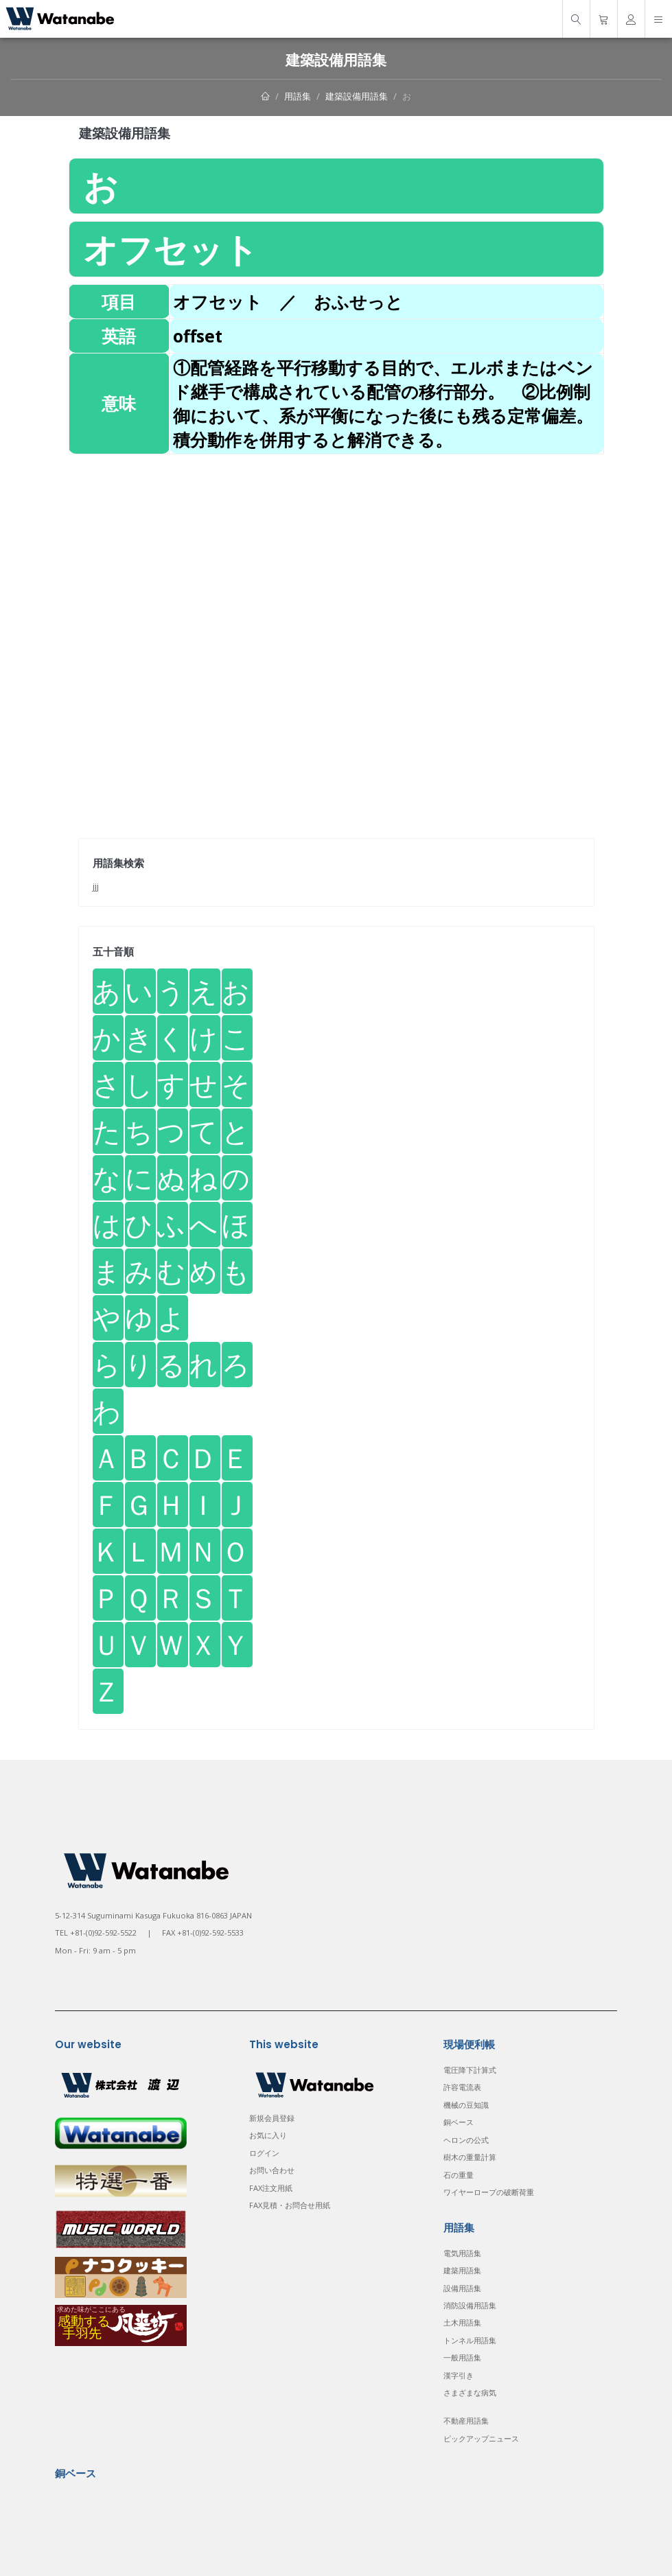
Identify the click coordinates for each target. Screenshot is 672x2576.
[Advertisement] (336, 550)
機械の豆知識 (466, 2105)
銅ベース (458, 2122)
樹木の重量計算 (469, 2157)
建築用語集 (462, 2270)
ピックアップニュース (481, 2438)
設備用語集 (462, 2288)
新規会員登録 (271, 2118)
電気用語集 (462, 2253)
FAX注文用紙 (270, 2188)
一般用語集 (462, 2357)
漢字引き (458, 2375)
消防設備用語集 (469, 2305)
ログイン (264, 2153)
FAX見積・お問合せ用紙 (289, 2205)
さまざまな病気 (469, 2392)
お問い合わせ (271, 2170)
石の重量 (458, 2175)
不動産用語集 (466, 2420)
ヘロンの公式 (466, 2140)
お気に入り (268, 2135)
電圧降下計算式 (469, 2070)
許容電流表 (462, 2087)
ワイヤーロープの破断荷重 (488, 2192)
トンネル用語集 (469, 2340)
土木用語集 (462, 2322)
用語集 (297, 96)
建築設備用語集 (356, 96)
